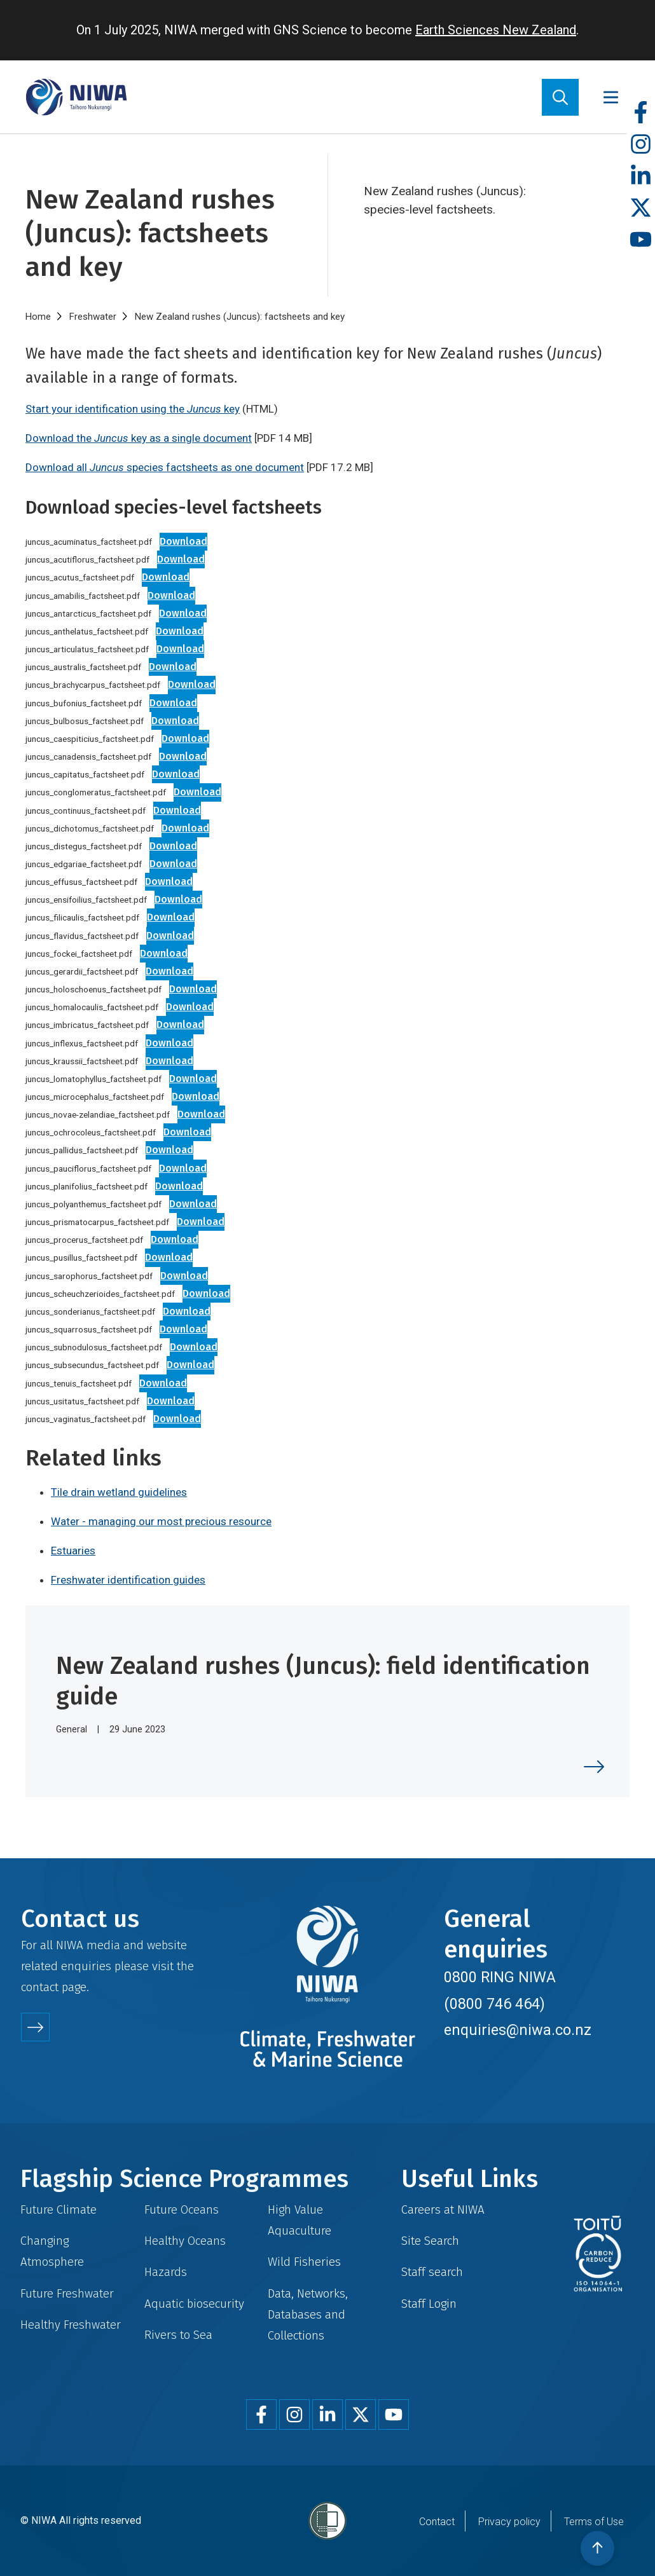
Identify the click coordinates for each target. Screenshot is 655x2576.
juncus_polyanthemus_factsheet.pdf (93, 1204)
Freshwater (92, 316)
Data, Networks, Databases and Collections (308, 2314)
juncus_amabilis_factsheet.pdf (82, 596)
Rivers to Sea (178, 2334)
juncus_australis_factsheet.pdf (83, 667)
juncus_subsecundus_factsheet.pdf (92, 1365)
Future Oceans (181, 2209)
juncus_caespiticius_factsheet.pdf (89, 739)
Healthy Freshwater (70, 2324)
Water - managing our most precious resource (161, 1521)
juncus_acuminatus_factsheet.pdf (88, 542)
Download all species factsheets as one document (164, 467)
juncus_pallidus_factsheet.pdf (81, 1150)
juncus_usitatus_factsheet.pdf (82, 1401)
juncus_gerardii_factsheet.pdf (81, 971)
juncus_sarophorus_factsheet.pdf (89, 1276)
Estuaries (73, 1550)
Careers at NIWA (443, 2209)
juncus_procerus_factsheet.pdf (84, 1240)
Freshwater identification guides (128, 1579)
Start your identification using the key (132, 408)
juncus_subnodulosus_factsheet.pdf (93, 1347)
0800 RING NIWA (500, 1977)
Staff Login (429, 2303)
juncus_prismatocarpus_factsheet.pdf (97, 1222)
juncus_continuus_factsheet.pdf (85, 810)
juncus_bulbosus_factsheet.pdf (84, 721)
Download (183, 541)
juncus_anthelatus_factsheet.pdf (86, 631)
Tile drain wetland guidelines (119, 1492)
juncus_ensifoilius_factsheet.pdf (86, 899)
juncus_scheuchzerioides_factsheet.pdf (100, 1294)
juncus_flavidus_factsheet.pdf (82, 936)
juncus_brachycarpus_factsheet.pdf (92, 685)
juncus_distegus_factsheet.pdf (83, 846)
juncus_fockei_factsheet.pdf (78, 954)
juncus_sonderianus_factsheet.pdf (90, 1311)
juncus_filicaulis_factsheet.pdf (82, 917)
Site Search (430, 2240)
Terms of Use (594, 2522)
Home (38, 316)
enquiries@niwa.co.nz (517, 2030)
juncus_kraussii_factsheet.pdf (81, 1061)
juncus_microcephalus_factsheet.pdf (94, 1097)
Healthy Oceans (185, 2240)
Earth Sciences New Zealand (495, 30)
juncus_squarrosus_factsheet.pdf (88, 1329)
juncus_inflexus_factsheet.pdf (81, 1043)
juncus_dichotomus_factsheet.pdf (89, 828)
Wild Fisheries (304, 2261)
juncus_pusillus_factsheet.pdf (81, 1257)
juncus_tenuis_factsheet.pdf (78, 1383)
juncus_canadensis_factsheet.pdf (88, 756)
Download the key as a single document (138, 438)
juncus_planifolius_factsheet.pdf (86, 1186)
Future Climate (58, 2209)
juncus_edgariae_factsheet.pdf (83, 864)
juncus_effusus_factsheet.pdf (81, 882)
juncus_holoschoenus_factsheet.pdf (93, 989)
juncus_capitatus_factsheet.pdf (84, 774)
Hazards (165, 2271)
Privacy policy (509, 2522)
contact (40, 1987)
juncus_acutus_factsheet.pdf (79, 577)
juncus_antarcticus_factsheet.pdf (88, 613)
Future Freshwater (67, 2293)
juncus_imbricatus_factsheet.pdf (87, 1025)
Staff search (432, 2271)
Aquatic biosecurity (194, 2303)
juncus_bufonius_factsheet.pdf (83, 703)
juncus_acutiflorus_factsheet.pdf (87, 559)
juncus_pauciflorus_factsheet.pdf (88, 1168)
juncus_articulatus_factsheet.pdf (87, 649)
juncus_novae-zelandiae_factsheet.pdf (97, 1114)
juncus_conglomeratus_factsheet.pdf (95, 792)
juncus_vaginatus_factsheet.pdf (85, 1419)
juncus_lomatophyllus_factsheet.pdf (93, 1079)
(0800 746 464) (494, 2004)
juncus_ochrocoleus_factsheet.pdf (90, 1132)
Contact (437, 2522)
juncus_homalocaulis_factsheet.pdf (91, 1007)
